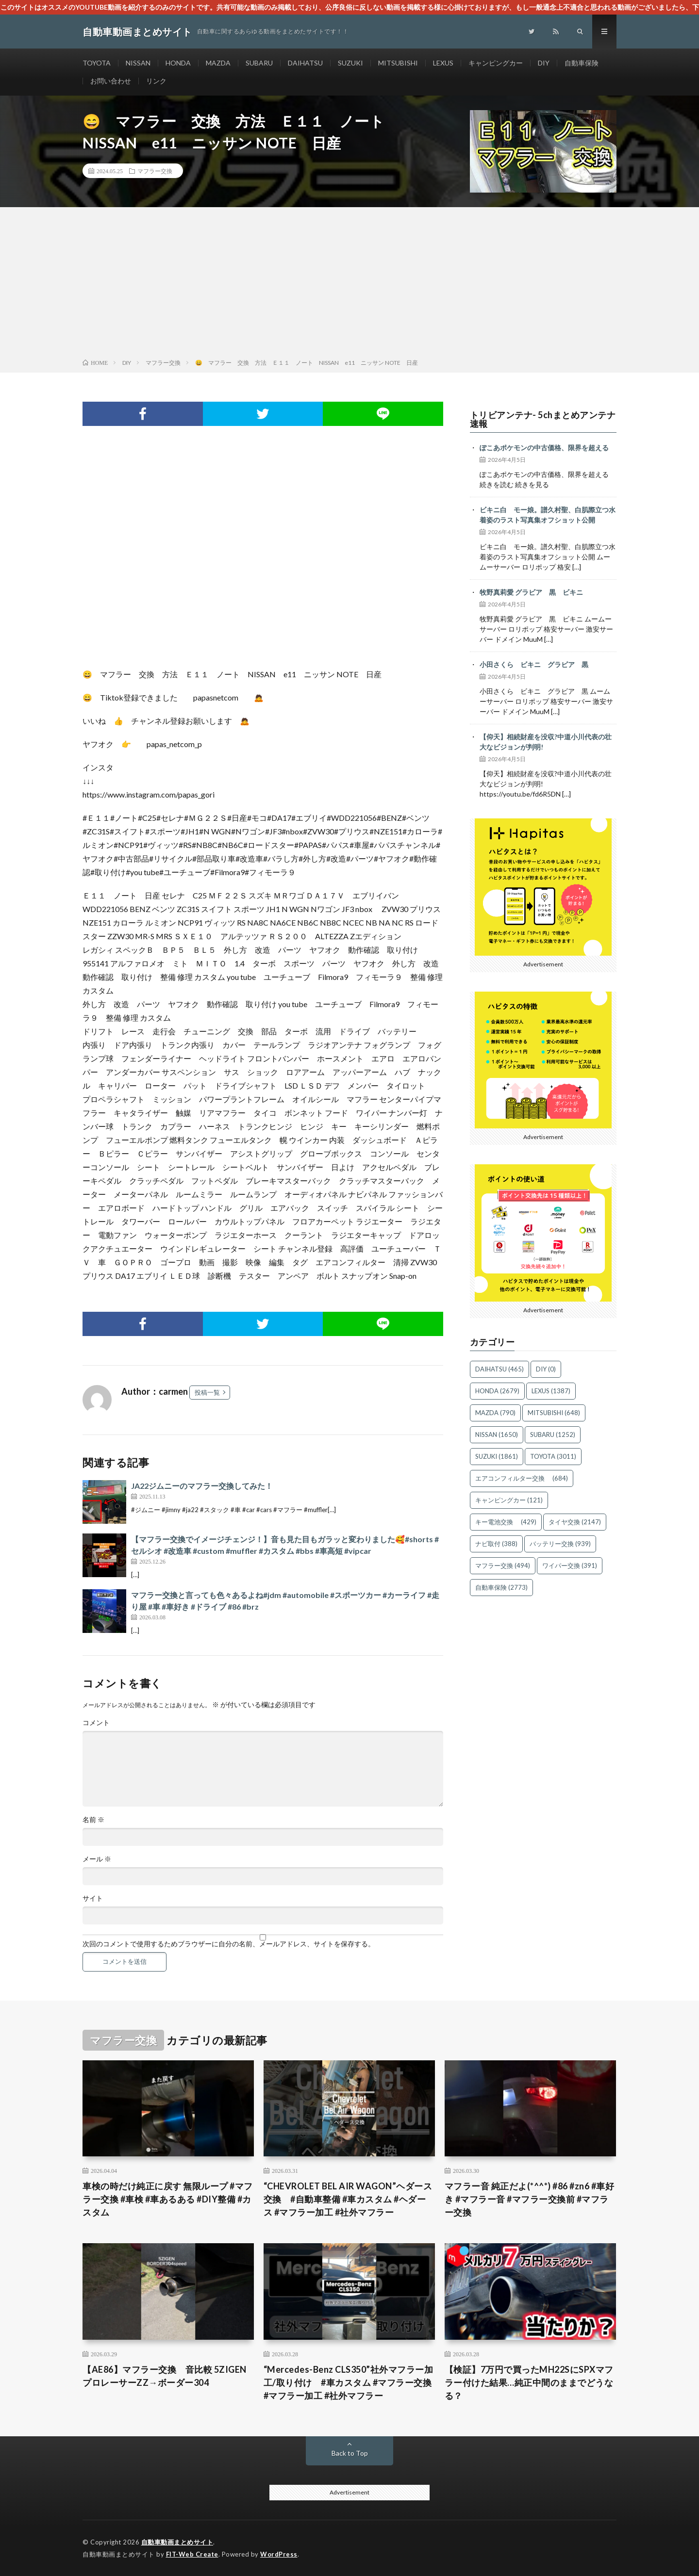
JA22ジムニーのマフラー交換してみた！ (202, 1485)
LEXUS (443, 63)
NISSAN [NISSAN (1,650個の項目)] (496, 1434)
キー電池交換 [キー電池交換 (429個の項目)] (505, 1522)
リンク (156, 81)
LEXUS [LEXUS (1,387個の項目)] (551, 1391)
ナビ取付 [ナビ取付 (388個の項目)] (496, 1544)
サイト (93, 1898)
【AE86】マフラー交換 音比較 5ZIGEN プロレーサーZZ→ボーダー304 (165, 2376)
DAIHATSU (305, 63)
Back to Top (350, 2453)
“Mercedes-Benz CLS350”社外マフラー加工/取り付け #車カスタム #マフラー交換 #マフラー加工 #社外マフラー (348, 2382)
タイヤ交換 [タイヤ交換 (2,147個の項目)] (575, 1522)
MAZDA (218, 63)
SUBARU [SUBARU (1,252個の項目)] (552, 1434)
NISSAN (138, 63)
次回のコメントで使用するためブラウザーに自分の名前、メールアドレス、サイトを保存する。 (229, 1943)
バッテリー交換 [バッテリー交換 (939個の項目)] (560, 1544)
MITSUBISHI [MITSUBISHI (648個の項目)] (554, 1413)
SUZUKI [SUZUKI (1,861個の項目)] (496, 1456)
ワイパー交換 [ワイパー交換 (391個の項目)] (569, 1565)
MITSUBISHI (398, 63)
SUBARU (259, 63)
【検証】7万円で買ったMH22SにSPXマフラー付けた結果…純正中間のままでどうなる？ (529, 2382)
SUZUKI (350, 63)
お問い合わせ (110, 81)
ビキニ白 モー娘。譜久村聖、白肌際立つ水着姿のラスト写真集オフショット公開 (548, 514)
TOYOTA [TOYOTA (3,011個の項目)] (553, 1456)
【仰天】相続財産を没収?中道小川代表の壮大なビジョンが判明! (546, 742)
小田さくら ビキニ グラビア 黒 (534, 664)
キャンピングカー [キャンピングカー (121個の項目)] (509, 1500)
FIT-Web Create (192, 2554)
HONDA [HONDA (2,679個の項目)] (497, 1391)
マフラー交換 (154, 171)
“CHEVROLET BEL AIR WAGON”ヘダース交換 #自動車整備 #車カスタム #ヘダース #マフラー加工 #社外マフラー (348, 2199)
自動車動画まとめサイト (177, 2542)
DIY (543, 63)
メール (97, 1859)
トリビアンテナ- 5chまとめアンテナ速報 (543, 419)
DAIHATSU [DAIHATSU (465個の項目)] (499, 1369)
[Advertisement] (349, 285)
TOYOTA (97, 63)
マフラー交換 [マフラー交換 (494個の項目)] (502, 1565)
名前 (93, 1819)
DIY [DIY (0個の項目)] (546, 1369)
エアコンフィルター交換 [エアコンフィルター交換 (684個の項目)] (521, 1478)
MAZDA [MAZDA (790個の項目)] (495, 1413)
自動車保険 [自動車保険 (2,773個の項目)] (501, 1587)
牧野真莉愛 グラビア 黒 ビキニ (531, 592)
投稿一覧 (207, 1392)
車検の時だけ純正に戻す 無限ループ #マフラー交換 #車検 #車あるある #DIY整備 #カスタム (168, 2199)
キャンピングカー (495, 63)
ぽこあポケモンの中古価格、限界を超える (544, 447)
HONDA (178, 63)
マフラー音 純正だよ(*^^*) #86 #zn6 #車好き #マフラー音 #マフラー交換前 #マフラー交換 (530, 2199)
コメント (96, 1722)
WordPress (279, 2554)
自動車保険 (582, 63)
